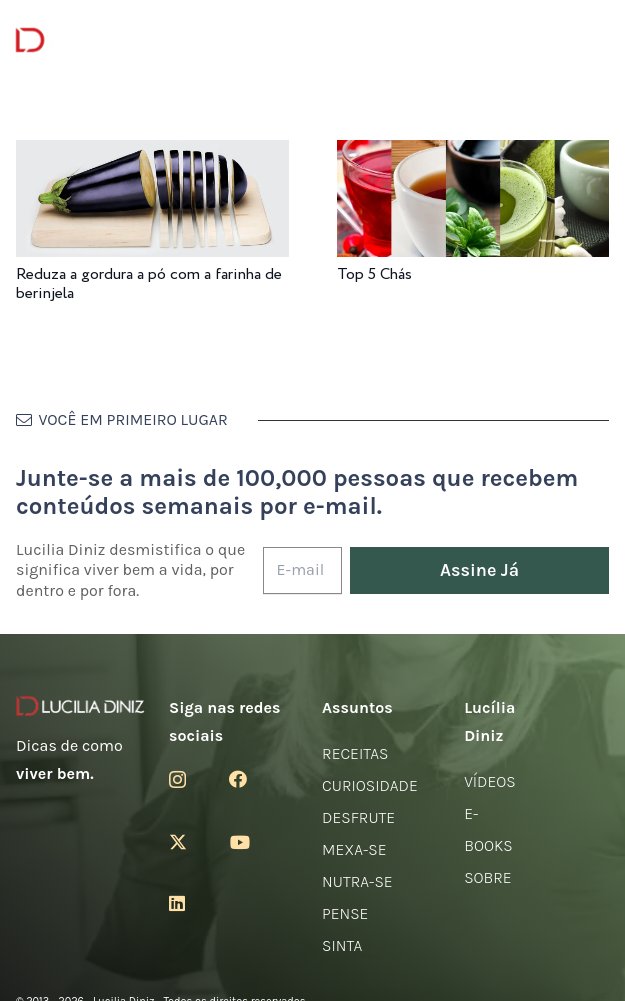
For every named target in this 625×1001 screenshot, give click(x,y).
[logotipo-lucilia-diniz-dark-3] (97, 40)
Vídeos (490, 781)
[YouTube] (240, 842)
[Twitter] (178, 842)
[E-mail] (302, 570)
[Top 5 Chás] (473, 153)
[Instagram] (177, 780)
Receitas (355, 753)
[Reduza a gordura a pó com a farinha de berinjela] (152, 153)
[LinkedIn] (177, 903)
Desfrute (358, 817)
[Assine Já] (479, 570)
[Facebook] (238, 779)
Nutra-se (357, 881)
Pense (345, 913)
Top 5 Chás (374, 274)
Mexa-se (354, 849)
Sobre (488, 877)
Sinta (342, 945)
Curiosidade (370, 785)
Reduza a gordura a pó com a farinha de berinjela (149, 284)
